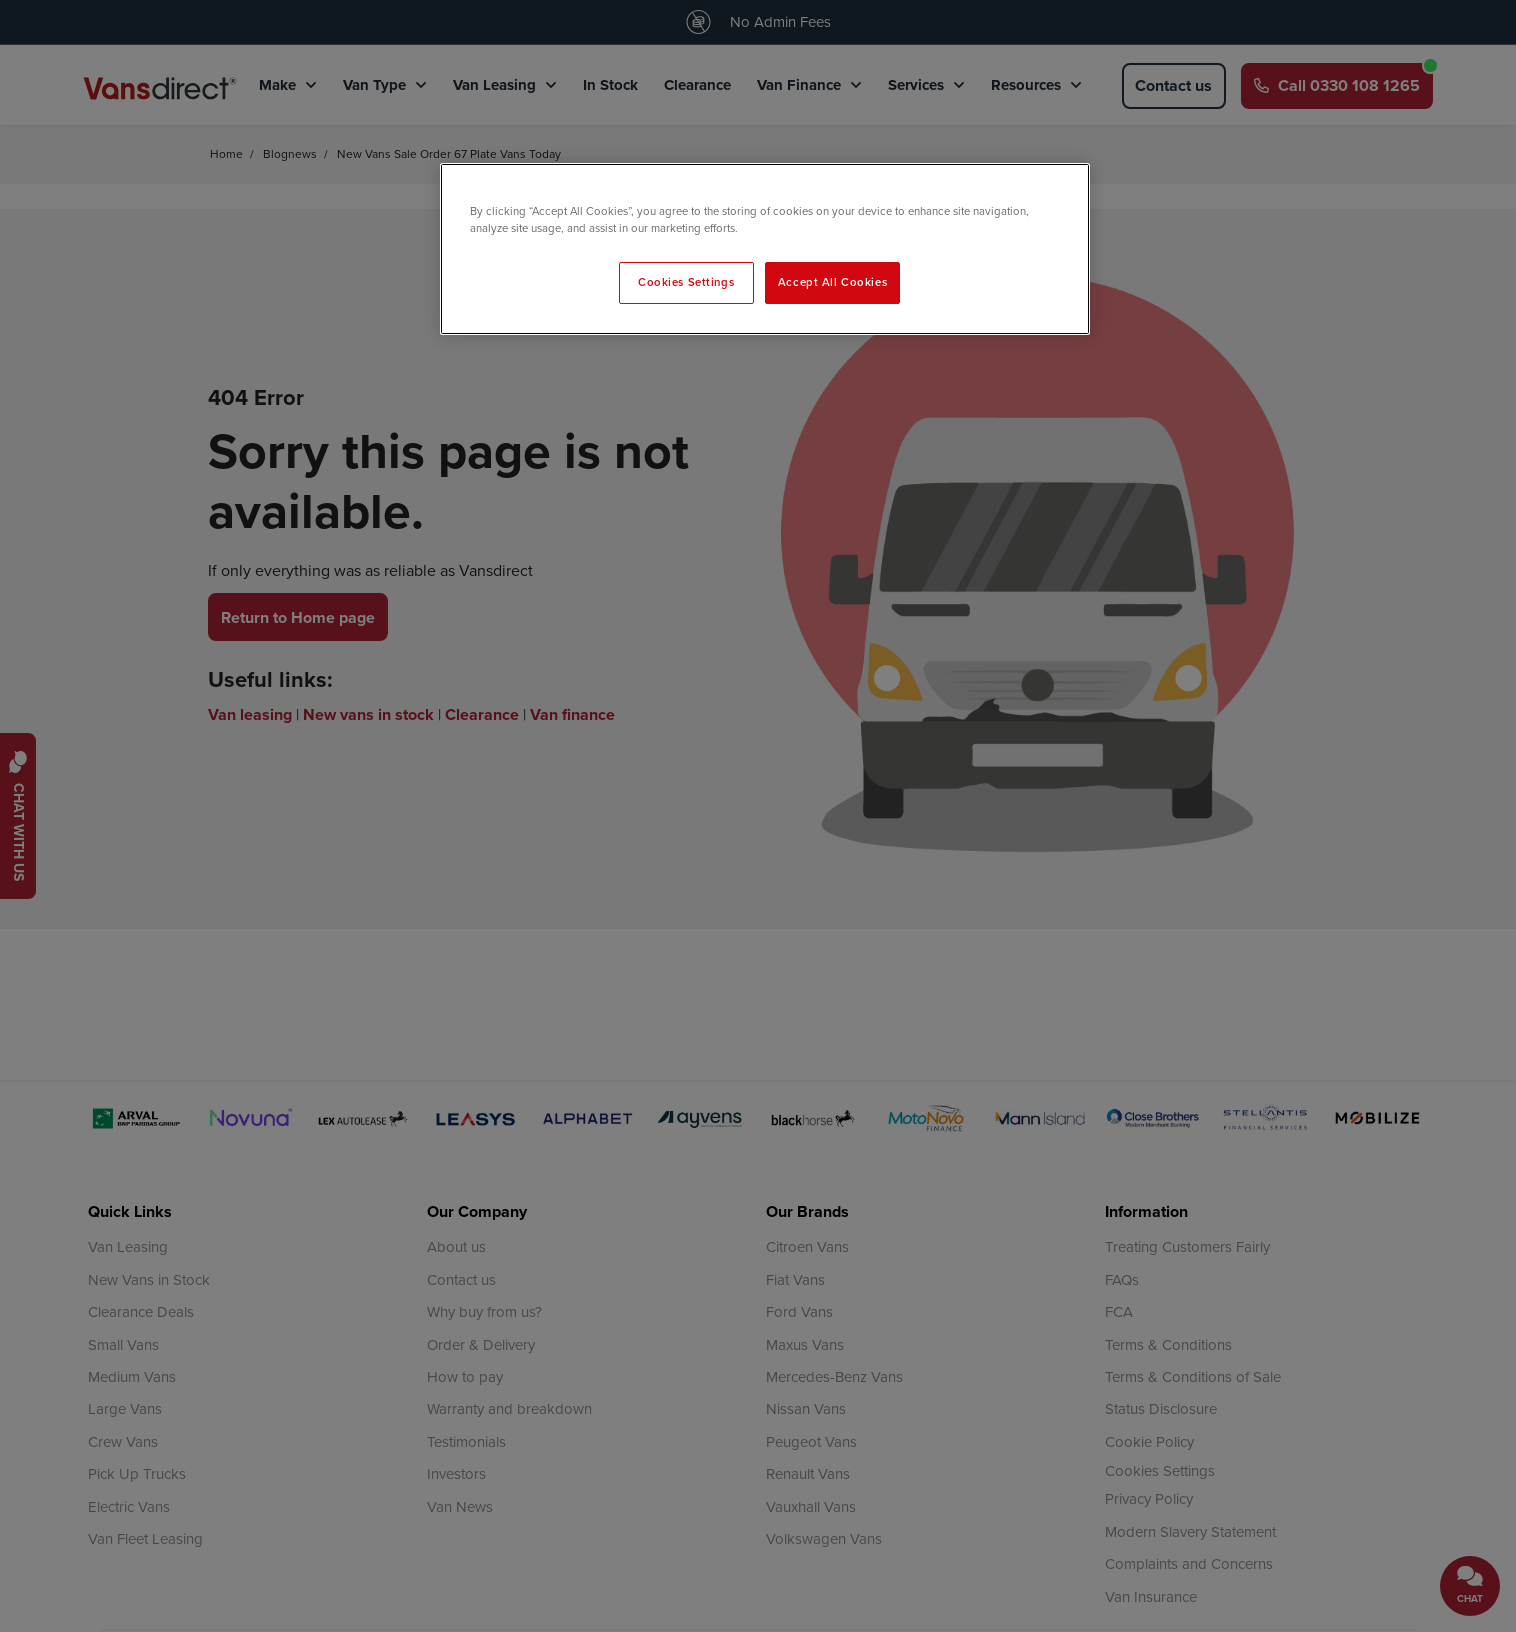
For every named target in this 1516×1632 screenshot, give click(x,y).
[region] (765, 249)
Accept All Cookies (832, 282)
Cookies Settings (686, 282)
